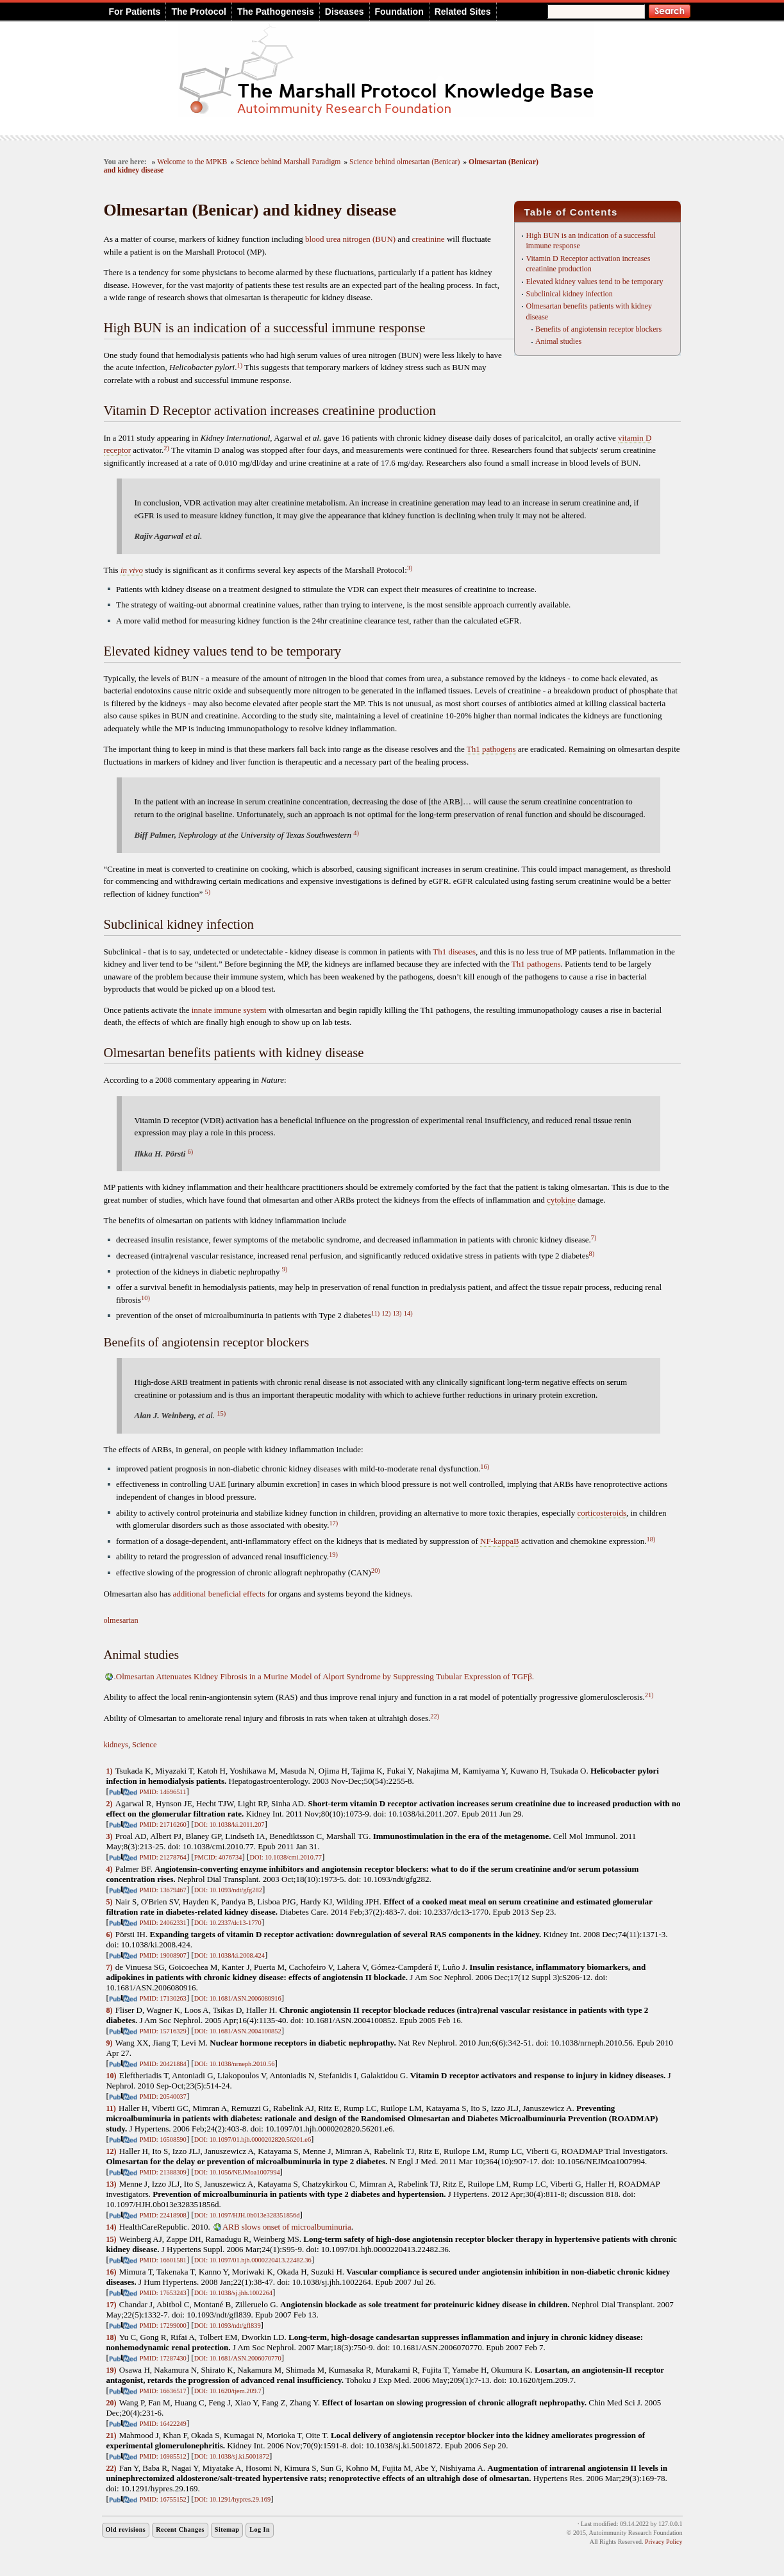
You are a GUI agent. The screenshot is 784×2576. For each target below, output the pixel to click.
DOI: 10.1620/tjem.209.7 (228, 2390)
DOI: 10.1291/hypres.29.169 (232, 2499)
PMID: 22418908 (163, 2215)
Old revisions (126, 2529)
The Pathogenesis (275, 11)
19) (333, 1554)
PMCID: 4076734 (218, 1857)
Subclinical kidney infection (569, 293)
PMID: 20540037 (163, 2096)
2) (166, 448)
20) (375, 1570)
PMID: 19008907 (163, 1955)
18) (651, 1539)
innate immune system (229, 1010)
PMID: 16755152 (163, 2499)
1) (239, 365)
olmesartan (121, 1620)
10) (145, 1297)
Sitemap (227, 2529)
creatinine (428, 239)
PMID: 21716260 (163, 1824)
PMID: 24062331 (163, 1922)
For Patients (135, 11)
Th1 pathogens (491, 749)
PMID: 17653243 (163, 2292)
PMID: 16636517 (163, 2390)
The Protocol (198, 11)
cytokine (561, 1200)
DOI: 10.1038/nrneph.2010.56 (234, 2063)
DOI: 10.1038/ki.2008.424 (229, 1955)
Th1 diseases (454, 951)
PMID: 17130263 (163, 1998)
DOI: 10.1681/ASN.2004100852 (237, 2031)
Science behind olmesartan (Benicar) (404, 162)
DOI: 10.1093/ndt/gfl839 (227, 2325)
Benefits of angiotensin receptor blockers (598, 329)
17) (333, 1523)
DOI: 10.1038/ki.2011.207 (229, 1824)
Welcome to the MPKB (192, 162)
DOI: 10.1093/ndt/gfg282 (228, 1890)
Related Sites (463, 11)
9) (285, 1269)
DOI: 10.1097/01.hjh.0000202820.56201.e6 (252, 2139)
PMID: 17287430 (163, 2358)
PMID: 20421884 (163, 2063)
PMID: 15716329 (163, 2031)
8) (591, 1253)
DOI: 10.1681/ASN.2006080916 (237, 1998)
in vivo (132, 570)
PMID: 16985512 (163, 2456)
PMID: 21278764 (163, 1857)
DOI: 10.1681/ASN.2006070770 (237, 2358)
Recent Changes (180, 2529)
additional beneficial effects (218, 1593)
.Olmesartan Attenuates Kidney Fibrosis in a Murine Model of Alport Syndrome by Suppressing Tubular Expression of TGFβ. (324, 1676)
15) (221, 1413)
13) (397, 1313)
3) (410, 568)
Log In (259, 2529)
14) (408, 1313)
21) (649, 1695)
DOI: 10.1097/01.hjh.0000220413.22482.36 (253, 2260)
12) (386, 1313)
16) (484, 1466)
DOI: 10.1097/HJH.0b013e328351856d (247, 2215)
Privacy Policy (664, 2541)
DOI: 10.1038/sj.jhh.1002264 (233, 2292)
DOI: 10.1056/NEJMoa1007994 (237, 2172)
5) (208, 891)
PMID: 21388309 (163, 2172)
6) (191, 1151)
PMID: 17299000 (163, 2325)
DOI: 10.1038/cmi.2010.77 (285, 1857)
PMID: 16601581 (163, 2260)
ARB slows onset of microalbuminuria (286, 2227)
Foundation (399, 11)
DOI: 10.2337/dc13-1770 (228, 1922)
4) (356, 832)
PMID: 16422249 (163, 2423)
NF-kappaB (499, 1541)
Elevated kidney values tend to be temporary (594, 281)
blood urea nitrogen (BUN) (350, 239)
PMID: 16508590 (163, 2139)
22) (434, 1716)
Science (144, 1744)
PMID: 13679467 (163, 1890)
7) (594, 1237)
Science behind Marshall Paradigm (288, 162)
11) (375, 1313)
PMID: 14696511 (163, 1791)
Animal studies (558, 341)
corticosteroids (601, 1513)
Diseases (344, 11)
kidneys (116, 1744)
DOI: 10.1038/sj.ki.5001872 (231, 2456)
